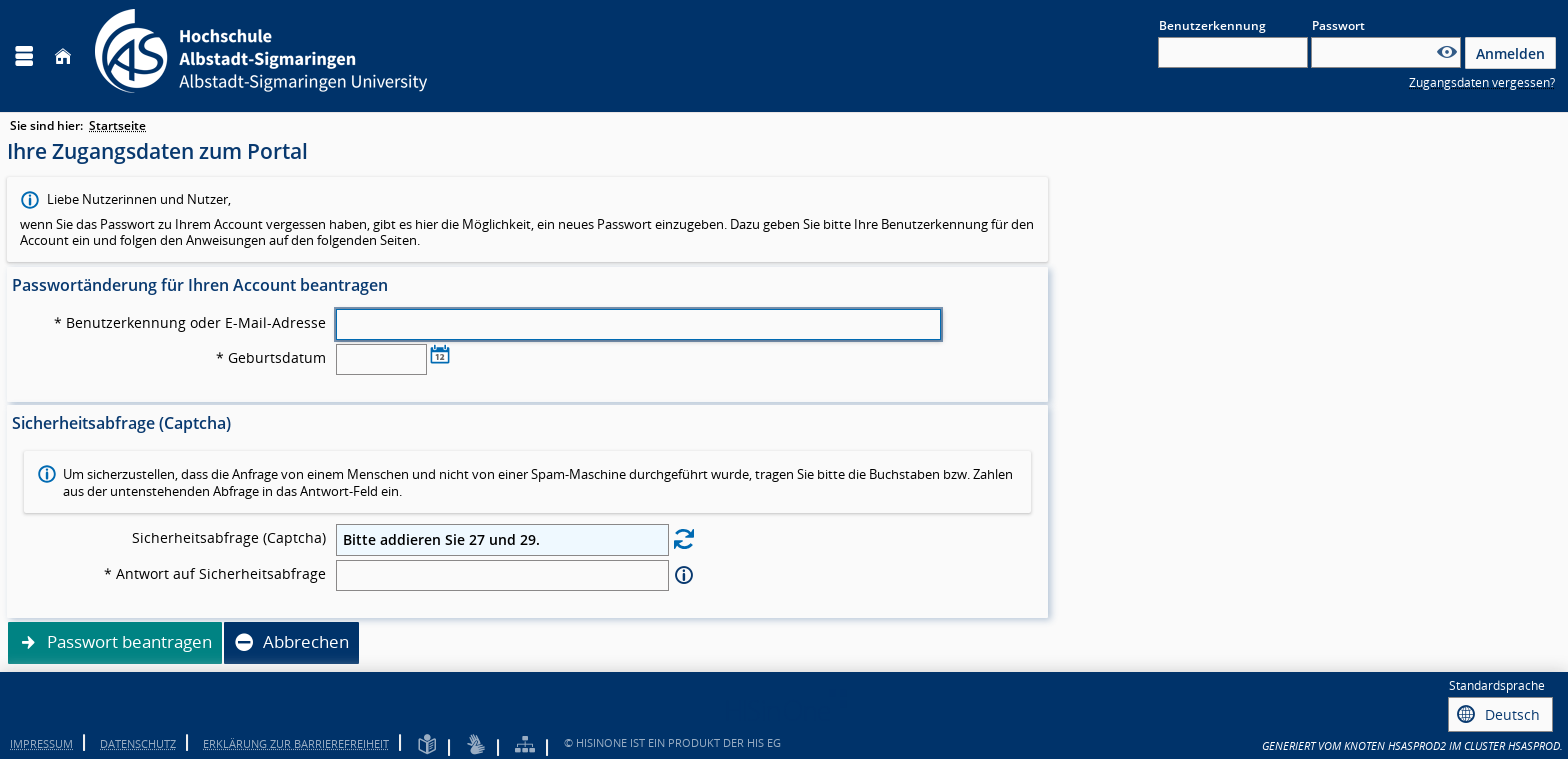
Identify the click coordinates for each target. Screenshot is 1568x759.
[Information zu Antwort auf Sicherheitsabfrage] (684, 575)
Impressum (41, 740)
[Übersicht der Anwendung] (525, 742)
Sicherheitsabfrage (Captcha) (229, 538)
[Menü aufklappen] (24, 56)
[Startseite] (63, 56)
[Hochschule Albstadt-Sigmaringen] (261, 56)
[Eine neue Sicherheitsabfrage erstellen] (684, 538)
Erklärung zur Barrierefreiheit (296, 740)
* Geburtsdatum (271, 358)
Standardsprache (1497, 685)
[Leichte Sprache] (427, 742)
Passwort (1338, 25)
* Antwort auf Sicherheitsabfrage (215, 574)
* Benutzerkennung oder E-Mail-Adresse (190, 323)
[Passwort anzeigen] (1447, 52)
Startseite (117, 125)
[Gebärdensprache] (476, 742)
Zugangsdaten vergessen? (1482, 82)
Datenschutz (138, 740)
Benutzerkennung (1212, 25)
